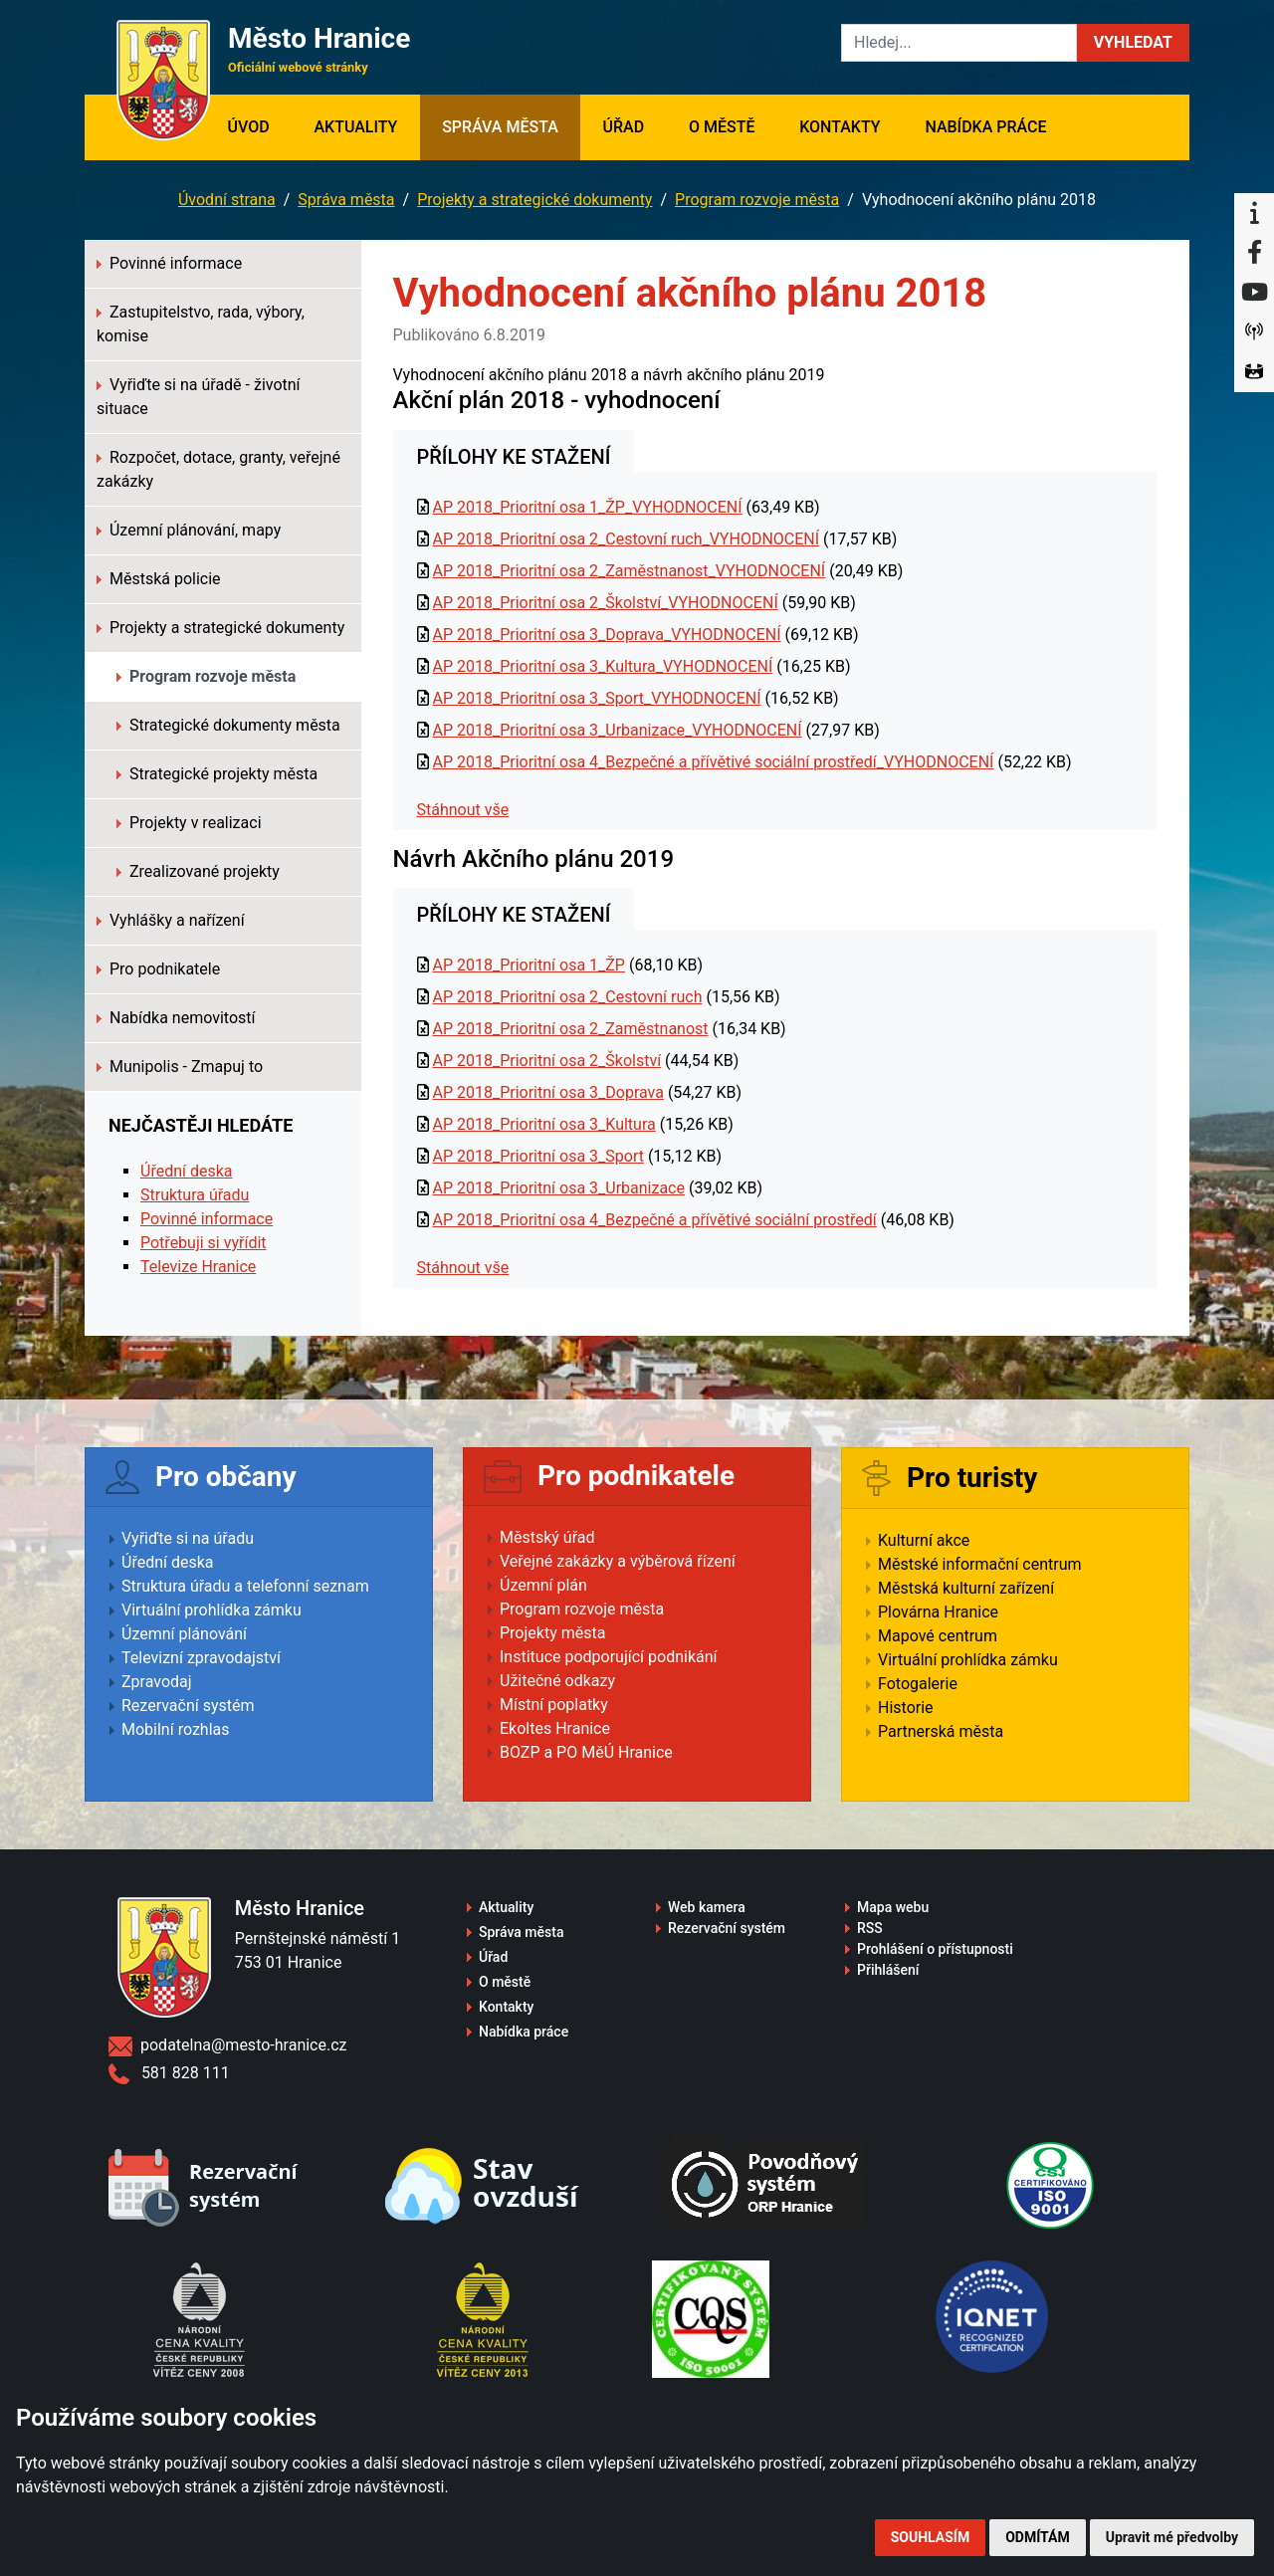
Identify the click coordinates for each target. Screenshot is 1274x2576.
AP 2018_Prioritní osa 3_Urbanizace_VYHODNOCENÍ (616, 730)
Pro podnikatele (158, 969)
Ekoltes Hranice (555, 1728)
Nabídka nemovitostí (176, 1017)
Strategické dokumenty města (228, 725)
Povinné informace (169, 263)
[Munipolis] (1254, 332)
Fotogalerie (917, 1683)
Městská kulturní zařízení (966, 1588)
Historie (906, 1707)
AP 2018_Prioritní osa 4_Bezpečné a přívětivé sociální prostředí (654, 1219)
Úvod (259, 125)
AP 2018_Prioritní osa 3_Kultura (543, 1124)
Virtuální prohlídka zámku (211, 1610)
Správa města (500, 126)
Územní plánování (184, 1633)
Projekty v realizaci (189, 822)
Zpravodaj (156, 1681)
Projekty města (552, 1632)
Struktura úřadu (194, 1194)
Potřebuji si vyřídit (203, 1242)
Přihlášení (888, 1970)
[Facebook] (1254, 253)
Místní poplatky (554, 1704)
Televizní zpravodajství (201, 1657)
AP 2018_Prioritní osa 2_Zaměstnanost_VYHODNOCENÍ (628, 570)
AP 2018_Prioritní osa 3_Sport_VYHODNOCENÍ (596, 698)
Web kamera (706, 1907)
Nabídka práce (985, 126)
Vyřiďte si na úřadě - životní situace (199, 396)
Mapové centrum (937, 1635)
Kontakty (839, 126)
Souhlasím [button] (930, 2537)
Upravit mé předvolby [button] (1172, 2537)
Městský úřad (547, 1537)
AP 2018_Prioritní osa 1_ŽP (528, 965)
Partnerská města (940, 1731)
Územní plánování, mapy (189, 530)
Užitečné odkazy (557, 1680)
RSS (870, 1928)
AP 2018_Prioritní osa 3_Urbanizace (558, 1188)
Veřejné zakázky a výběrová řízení (618, 1561)
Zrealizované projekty (198, 871)
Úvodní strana (227, 199)
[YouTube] (1254, 293)
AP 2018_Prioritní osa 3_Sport (537, 1156)
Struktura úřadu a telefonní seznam (245, 1586)
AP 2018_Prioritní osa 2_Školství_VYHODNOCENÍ (604, 602)
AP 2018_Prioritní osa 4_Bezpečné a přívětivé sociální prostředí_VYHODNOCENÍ (712, 761)
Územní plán (543, 1585)
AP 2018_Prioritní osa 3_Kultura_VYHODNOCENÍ (602, 666)
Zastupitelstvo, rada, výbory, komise (201, 324)
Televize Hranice (198, 1266)
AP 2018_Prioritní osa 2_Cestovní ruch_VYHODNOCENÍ (625, 539)
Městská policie (159, 578)
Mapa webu (893, 1907)
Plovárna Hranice (938, 1612)
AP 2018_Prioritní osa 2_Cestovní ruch (567, 996)
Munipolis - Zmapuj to (180, 1066)
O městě (722, 126)
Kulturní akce (923, 1540)
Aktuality (355, 126)
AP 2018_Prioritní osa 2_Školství (546, 1060)
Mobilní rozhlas (175, 1729)
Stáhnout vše (463, 809)
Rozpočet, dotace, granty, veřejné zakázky (218, 469)
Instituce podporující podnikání (609, 1656)
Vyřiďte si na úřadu (187, 1538)
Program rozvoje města (757, 199)
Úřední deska (186, 1171)
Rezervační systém (188, 1705)
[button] (1133, 43)
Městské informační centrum (980, 1564)
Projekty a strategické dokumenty (534, 199)
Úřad (624, 126)
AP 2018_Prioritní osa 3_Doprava (547, 1092)
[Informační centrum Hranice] (1254, 213)
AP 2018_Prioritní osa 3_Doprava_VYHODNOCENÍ (606, 634)
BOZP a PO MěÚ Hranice (586, 1752)
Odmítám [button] (1037, 2537)
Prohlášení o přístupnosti (935, 1949)
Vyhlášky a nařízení (171, 920)
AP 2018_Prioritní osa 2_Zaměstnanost (570, 1028)
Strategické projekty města (217, 773)
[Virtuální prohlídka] (1254, 372)
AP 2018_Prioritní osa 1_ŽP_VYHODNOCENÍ (587, 507)
